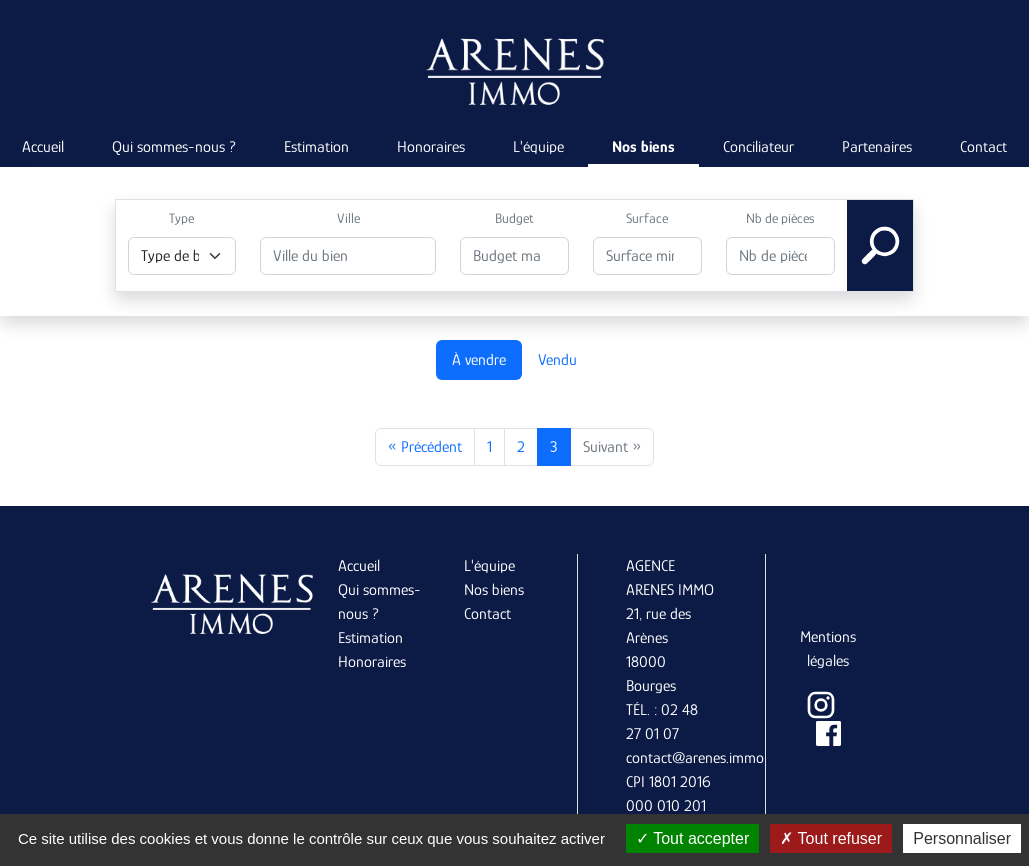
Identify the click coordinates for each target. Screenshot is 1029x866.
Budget (514, 218)
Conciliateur (758, 147)
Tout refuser (831, 838)
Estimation (316, 147)
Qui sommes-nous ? (174, 147)
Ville (348, 218)
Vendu (557, 360)
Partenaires (877, 147)
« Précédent (425, 447)
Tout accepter (692, 838)
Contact (487, 614)
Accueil (359, 566)
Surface (647, 218)
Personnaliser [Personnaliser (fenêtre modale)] (962, 838)
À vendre (479, 360)
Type (181, 218)
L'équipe (538, 147)
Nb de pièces (780, 218)
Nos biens (643, 147)
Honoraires (431, 147)
